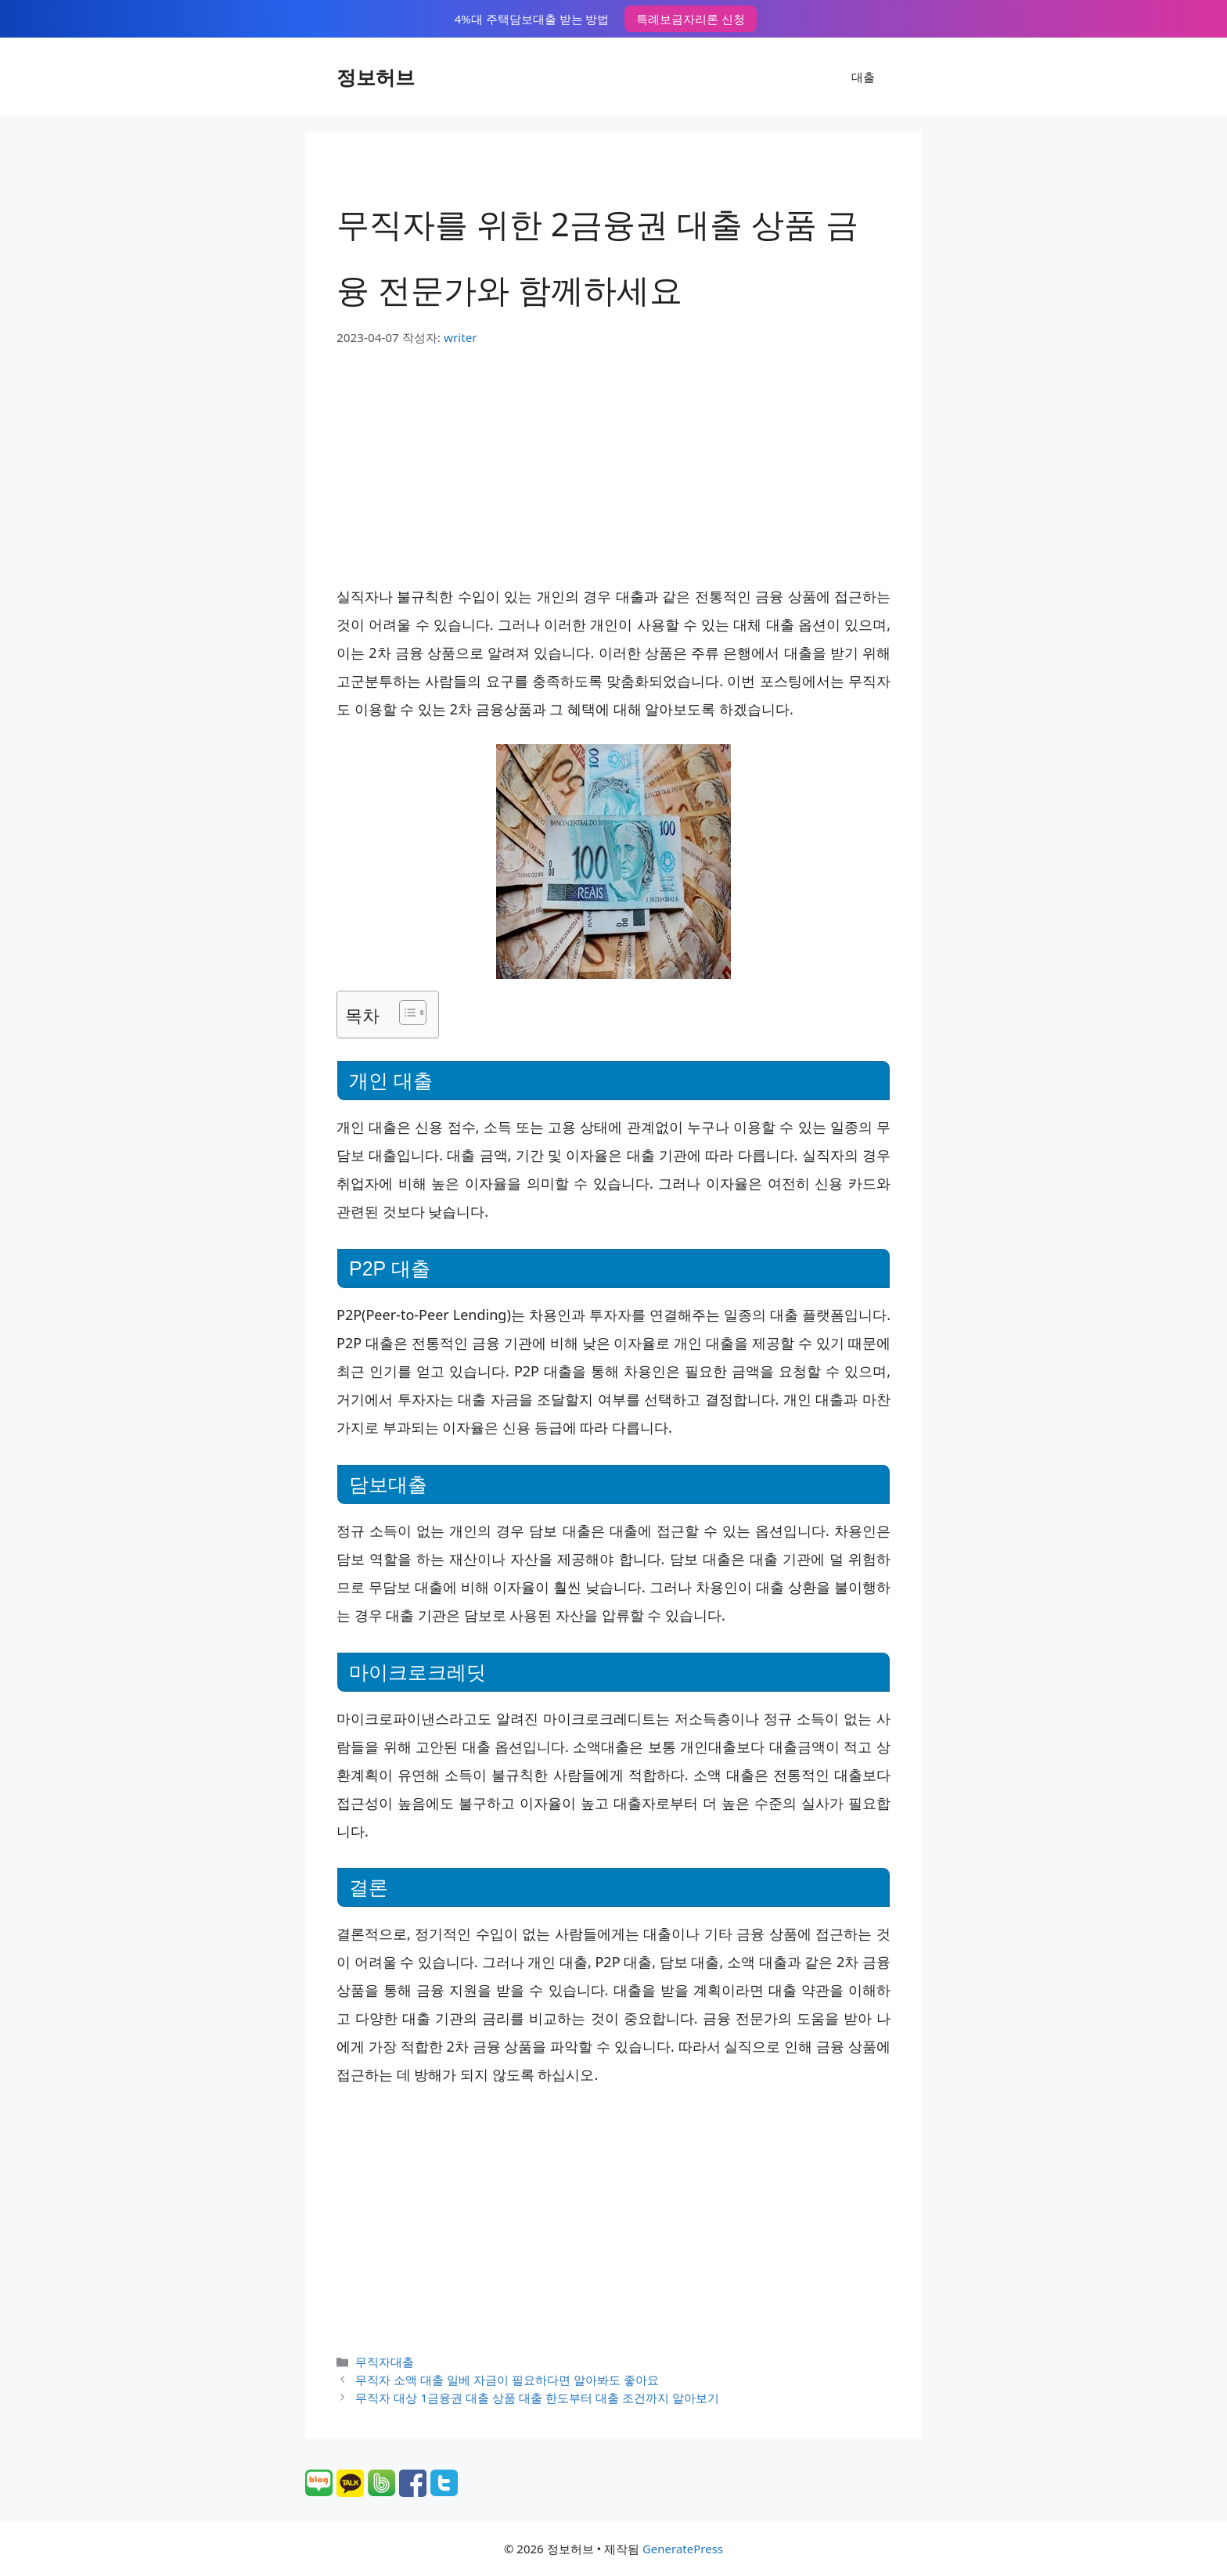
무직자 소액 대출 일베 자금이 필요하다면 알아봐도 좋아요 (507, 2379)
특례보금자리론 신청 (690, 19)
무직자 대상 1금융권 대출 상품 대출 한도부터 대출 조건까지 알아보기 (537, 2397)
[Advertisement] (613, 464)
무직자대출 (384, 2361)
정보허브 (375, 76)
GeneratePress (682, 2548)
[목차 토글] (405, 1012)
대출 (863, 77)
